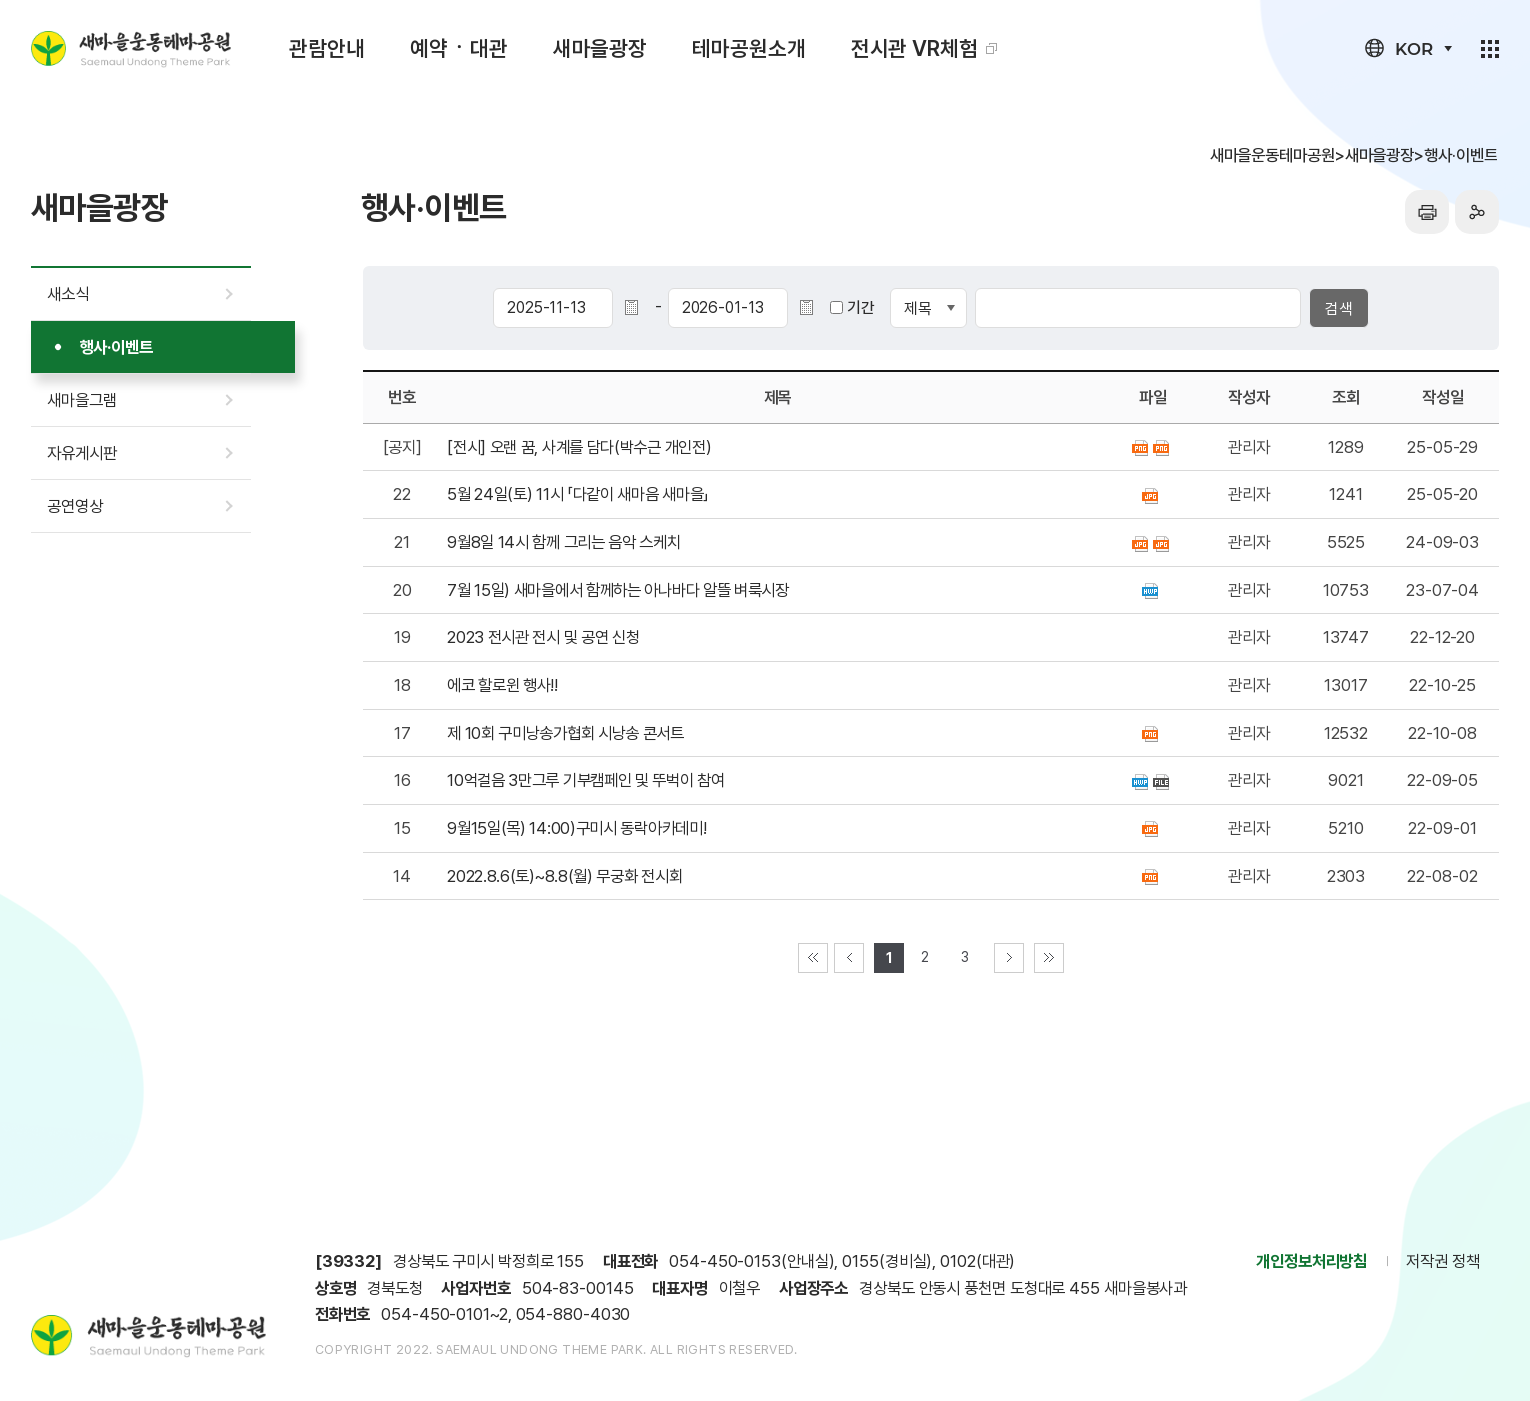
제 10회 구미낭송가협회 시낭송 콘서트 (565, 733)
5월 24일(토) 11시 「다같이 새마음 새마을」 (578, 494)
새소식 (68, 294)
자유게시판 (82, 453)
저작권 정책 (1442, 1261)
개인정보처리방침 (1311, 1261)
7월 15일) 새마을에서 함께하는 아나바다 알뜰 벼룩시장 (618, 590)
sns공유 (1477, 212)
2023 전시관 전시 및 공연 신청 (543, 637)
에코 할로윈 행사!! (502, 685)
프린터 (1427, 212)
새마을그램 (82, 400)
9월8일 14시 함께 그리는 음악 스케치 (563, 542)
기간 (861, 307)
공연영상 (75, 506)
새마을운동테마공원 (131, 49)
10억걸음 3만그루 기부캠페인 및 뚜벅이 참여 (586, 780)
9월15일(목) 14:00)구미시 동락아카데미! (576, 828)
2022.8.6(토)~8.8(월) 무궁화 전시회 (564, 876)
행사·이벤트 (116, 347)
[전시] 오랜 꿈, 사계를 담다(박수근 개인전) (579, 447)
